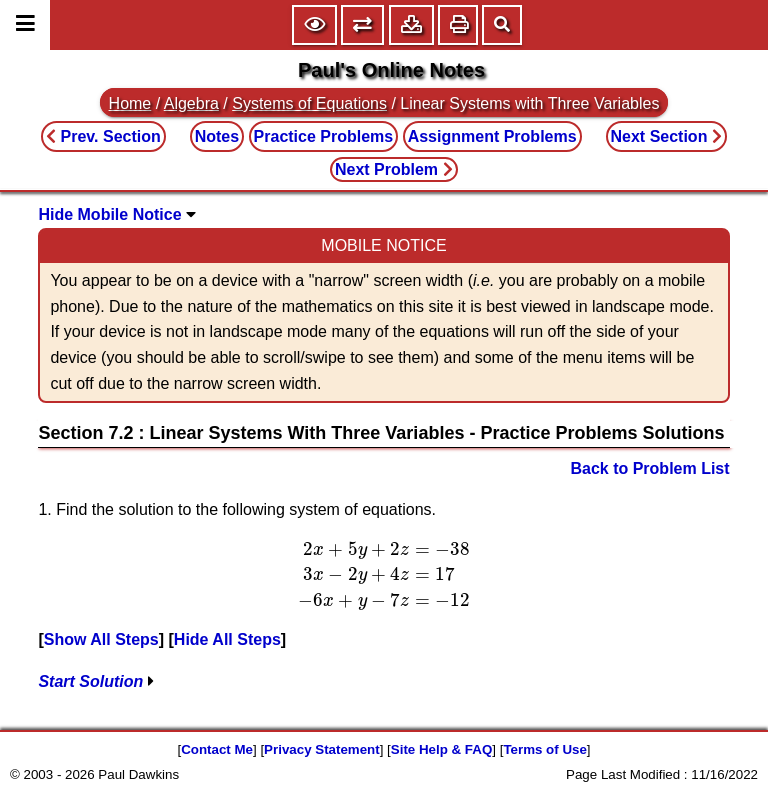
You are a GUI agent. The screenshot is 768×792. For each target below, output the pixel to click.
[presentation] (384, 575)
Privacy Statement (322, 749)
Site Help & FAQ (441, 749)
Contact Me (217, 749)
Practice (324, 136)
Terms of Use (544, 749)
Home (130, 103)
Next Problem (394, 169)
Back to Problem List (649, 468)
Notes (217, 136)
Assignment (492, 136)
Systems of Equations (309, 103)
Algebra (191, 103)
